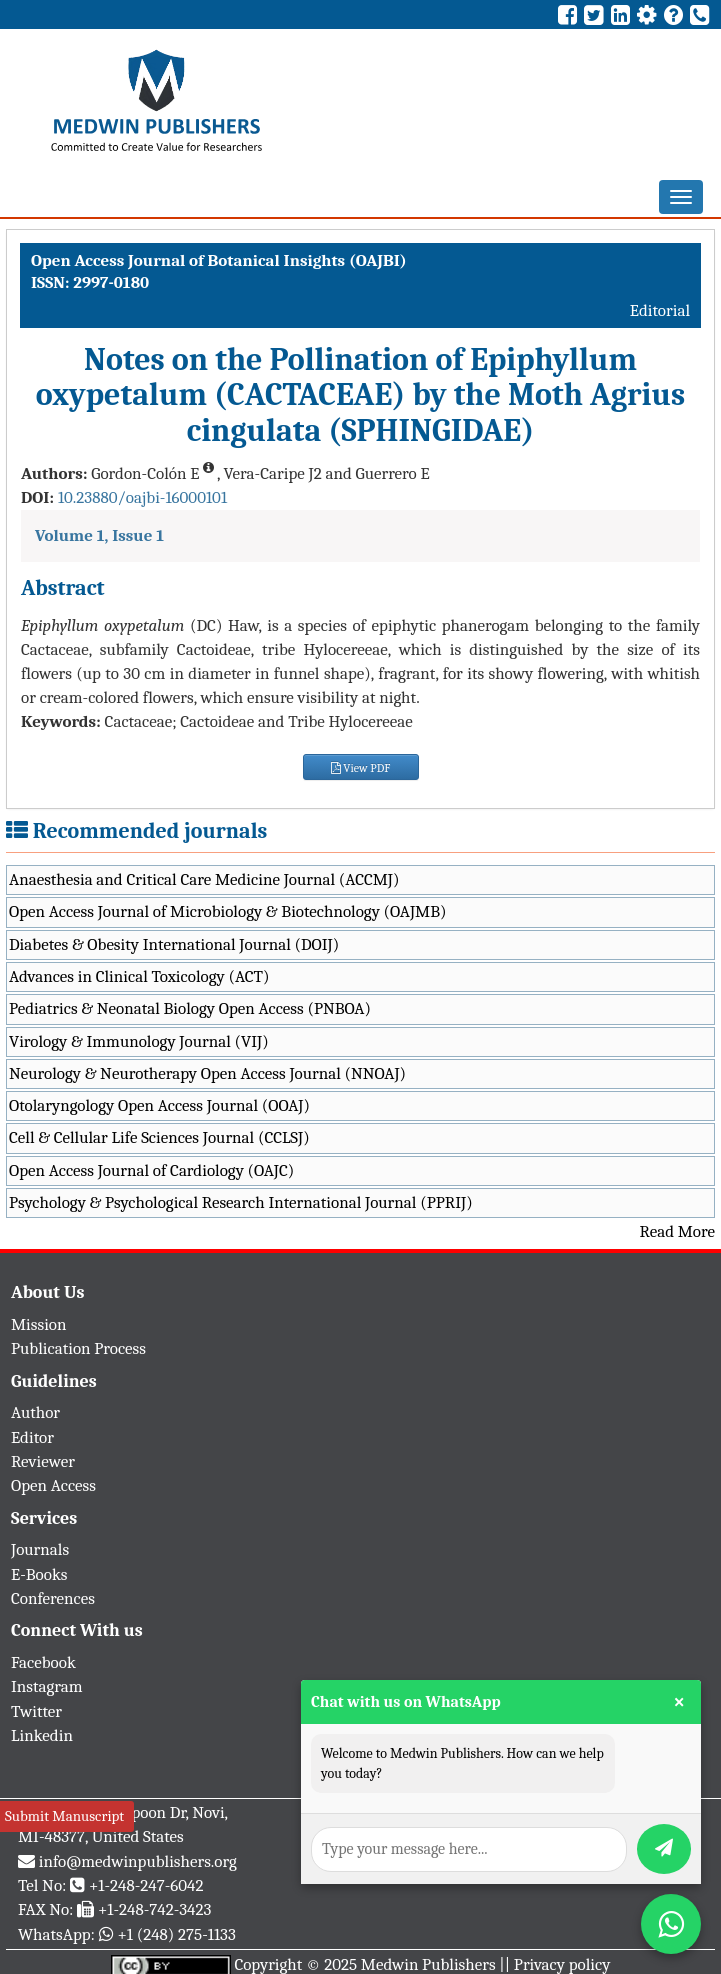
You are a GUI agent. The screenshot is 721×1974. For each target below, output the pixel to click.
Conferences (53, 1598)
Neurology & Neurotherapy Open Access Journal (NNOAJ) (207, 1073)
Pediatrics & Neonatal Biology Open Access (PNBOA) (190, 1008)
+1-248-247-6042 (146, 1885)
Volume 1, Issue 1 (99, 535)
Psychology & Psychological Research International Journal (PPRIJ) (241, 1202)
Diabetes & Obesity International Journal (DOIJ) (174, 944)
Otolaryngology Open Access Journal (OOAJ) (159, 1105)
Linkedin (42, 1735)
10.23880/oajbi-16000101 (142, 497)
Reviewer (43, 1461)
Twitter (36, 1711)
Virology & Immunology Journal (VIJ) (139, 1041)
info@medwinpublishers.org (138, 1861)
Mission (39, 1324)
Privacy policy (562, 1964)
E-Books (39, 1574)
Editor (32, 1437)
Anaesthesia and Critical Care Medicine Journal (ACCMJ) (204, 879)
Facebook (43, 1662)
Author (35, 1412)
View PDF (361, 768)
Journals (40, 1549)
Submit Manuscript (64, 1816)
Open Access (53, 1485)
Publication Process (78, 1348)
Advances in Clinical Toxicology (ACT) (139, 976)
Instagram (47, 1686)
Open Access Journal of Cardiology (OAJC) (151, 1170)
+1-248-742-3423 (154, 1909)
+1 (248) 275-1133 (176, 1934)
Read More (677, 1231)
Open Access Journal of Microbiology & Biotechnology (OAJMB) (228, 911)
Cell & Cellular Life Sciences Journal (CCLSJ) (159, 1137)
